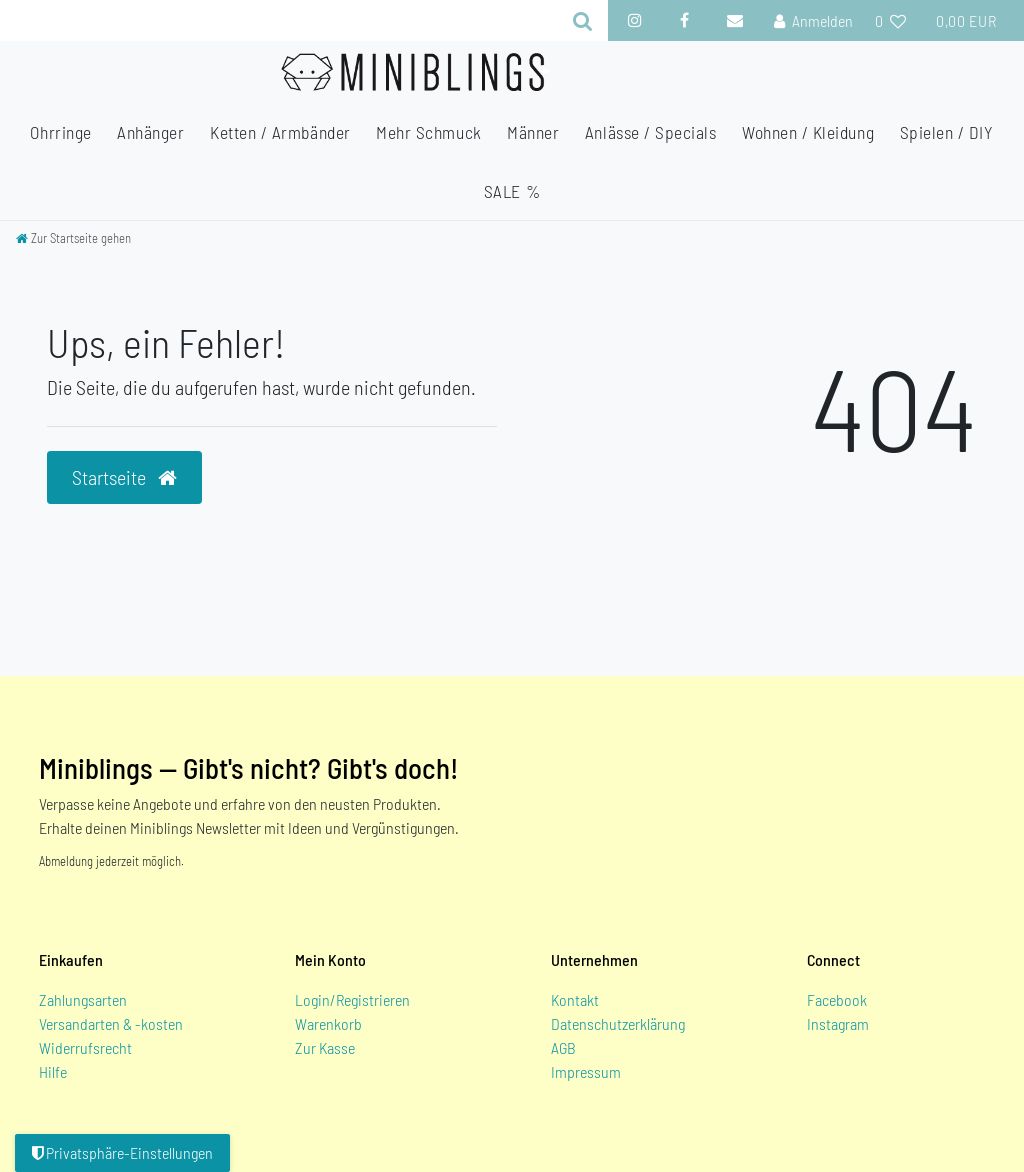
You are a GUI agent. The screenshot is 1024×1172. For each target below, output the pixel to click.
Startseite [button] (124, 477)
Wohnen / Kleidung (808, 132)
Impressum (586, 1071)
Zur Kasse (325, 1047)
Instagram (838, 1023)
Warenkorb (328, 1023)
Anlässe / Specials (651, 132)
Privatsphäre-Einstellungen (122, 1152)
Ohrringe (60, 132)
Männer (533, 132)
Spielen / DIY (947, 132)
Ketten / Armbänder (280, 132)
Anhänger (150, 132)
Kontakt (575, 999)
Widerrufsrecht (85, 1047)
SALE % (512, 191)
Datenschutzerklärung (618, 1023)
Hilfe (53, 1071)
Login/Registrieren (352, 999)
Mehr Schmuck (428, 132)
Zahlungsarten (83, 999)
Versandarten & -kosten (111, 1023)
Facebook (837, 999)
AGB (563, 1047)
